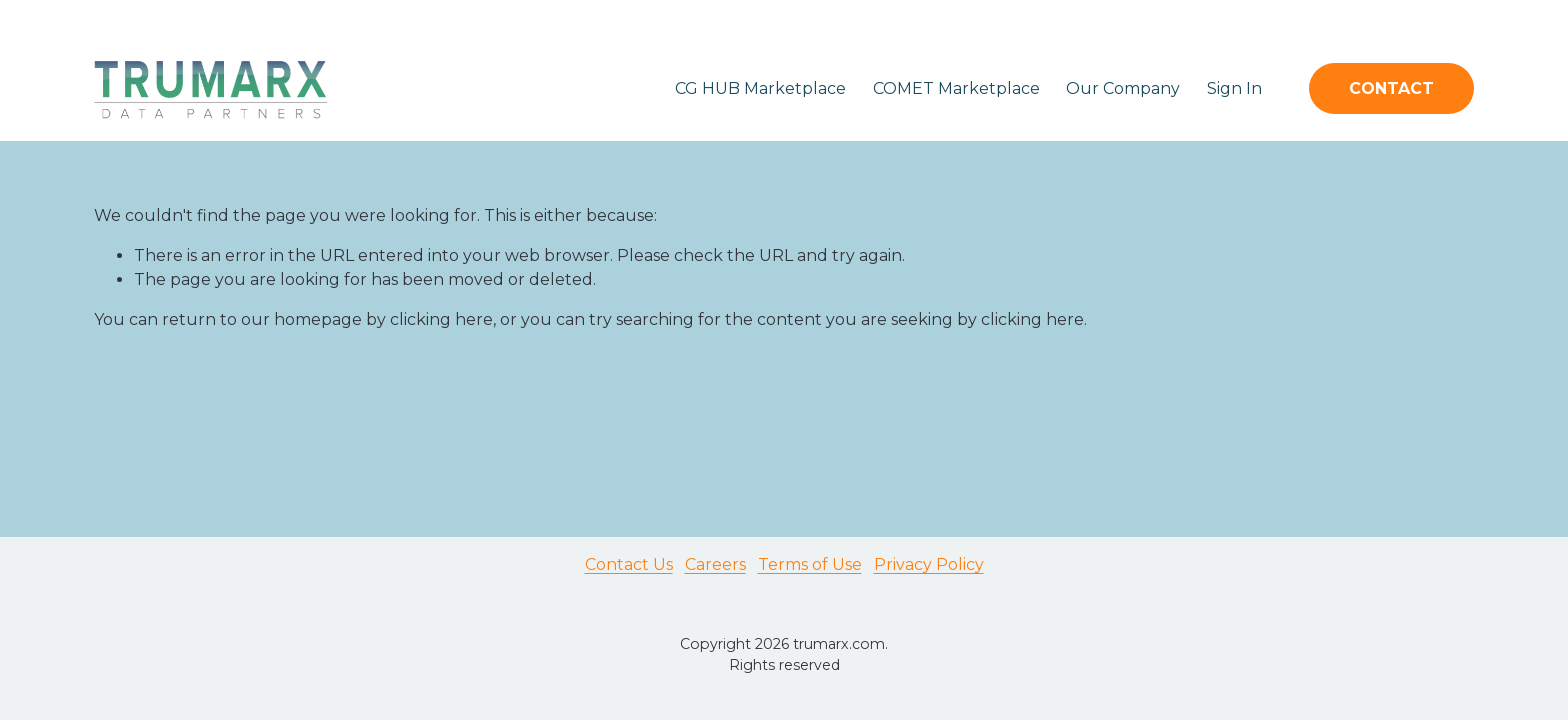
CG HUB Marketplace (760, 88)
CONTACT (1391, 88)
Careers (715, 564)
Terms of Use (810, 564)
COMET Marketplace (956, 88)
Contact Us (629, 564)
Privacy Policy (929, 564)
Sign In (1234, 88)
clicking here (441, 319)
